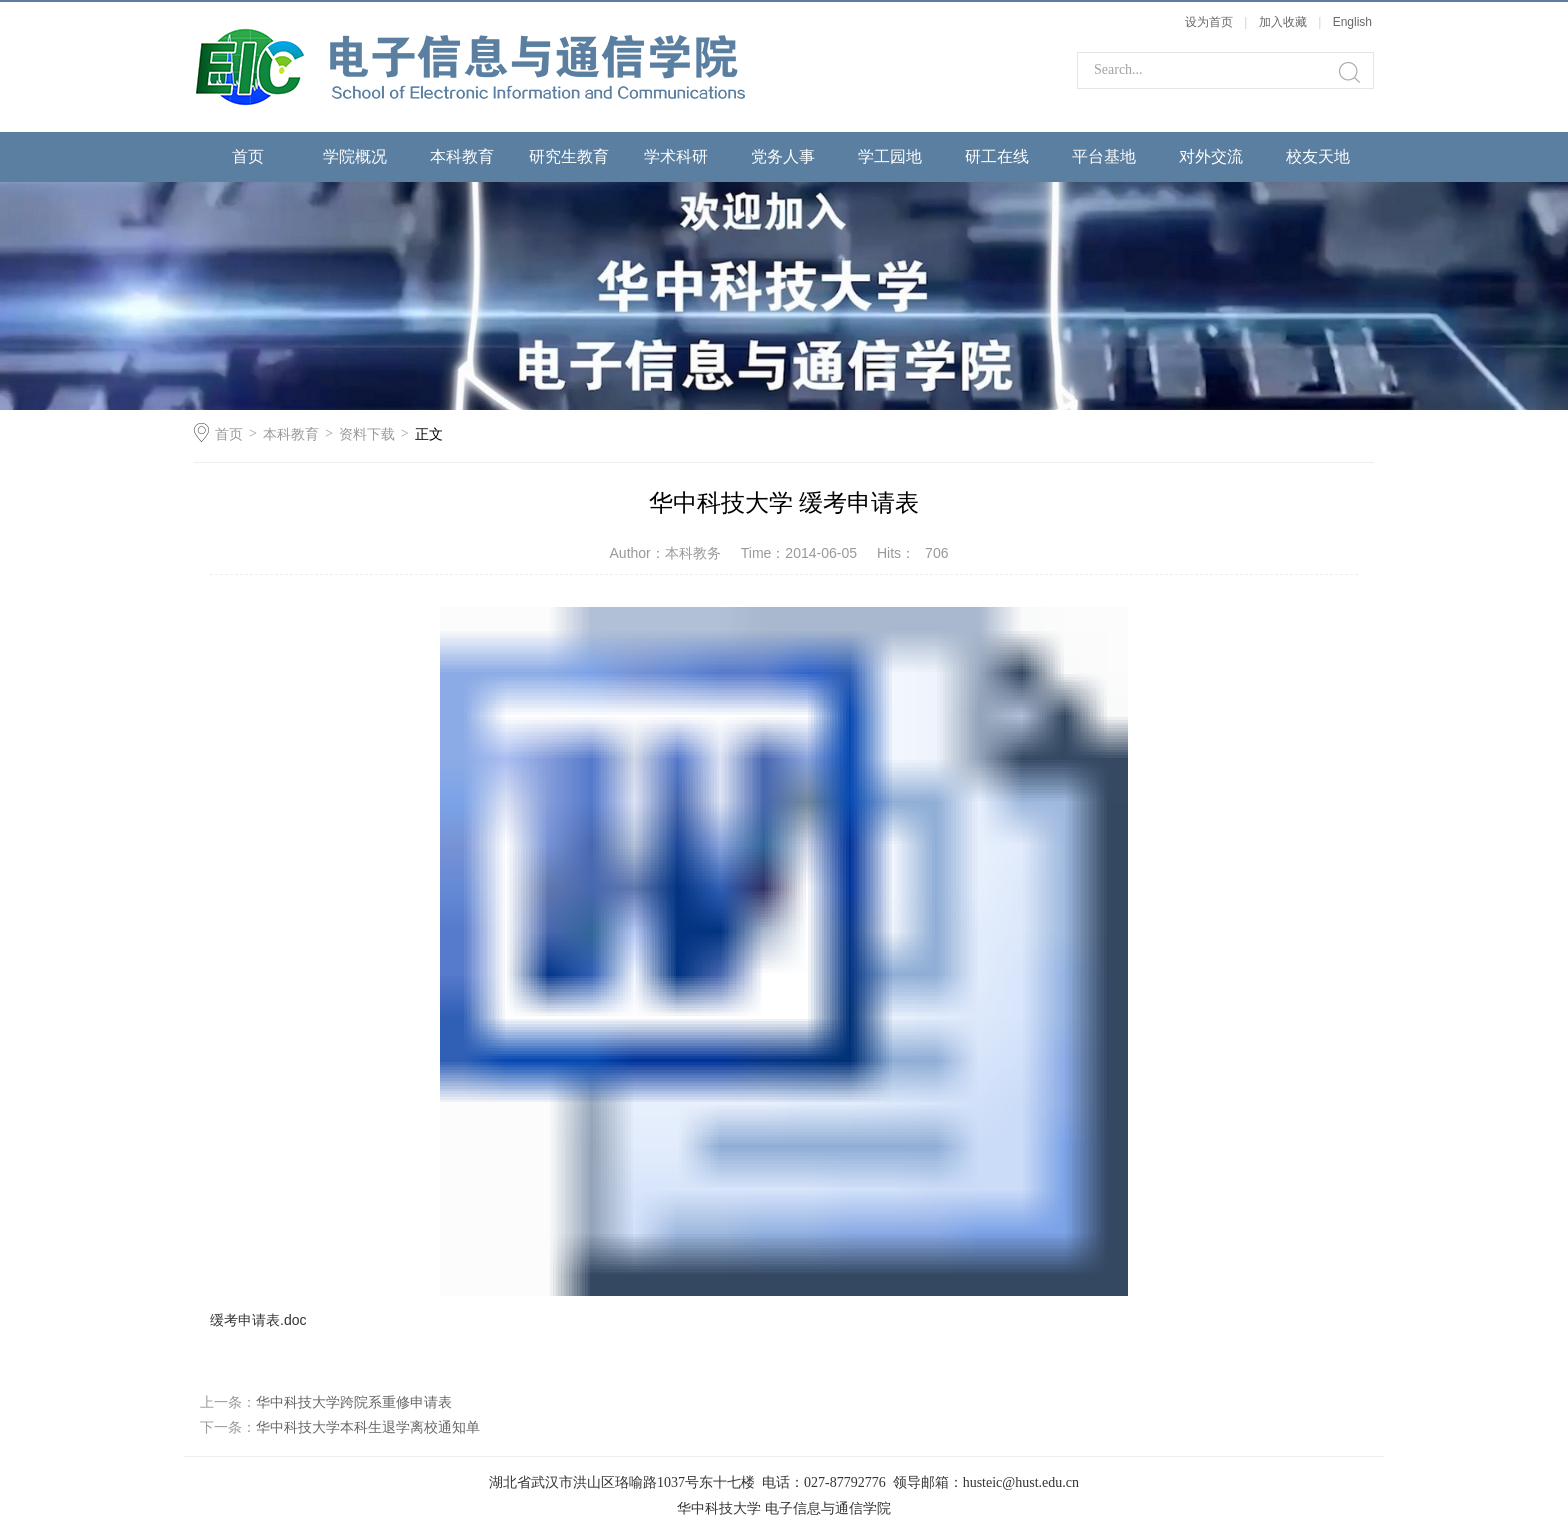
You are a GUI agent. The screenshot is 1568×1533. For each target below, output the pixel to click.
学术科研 (676, 156)
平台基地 (1104, 156)
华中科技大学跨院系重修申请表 (354, 1402)
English (1352, 22)
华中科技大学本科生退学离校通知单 (368, 1427)
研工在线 (997, 156)
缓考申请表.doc (258, 1320)
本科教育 (462, 156)
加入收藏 (1283, 22)
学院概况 (355, 156)
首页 (248, 156)
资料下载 (367, 434)
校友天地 (1318, 156)
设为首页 (1209, 22)
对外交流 (1211, 156)
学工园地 (890, 156)
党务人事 (783, 156)
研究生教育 (569, 156)
